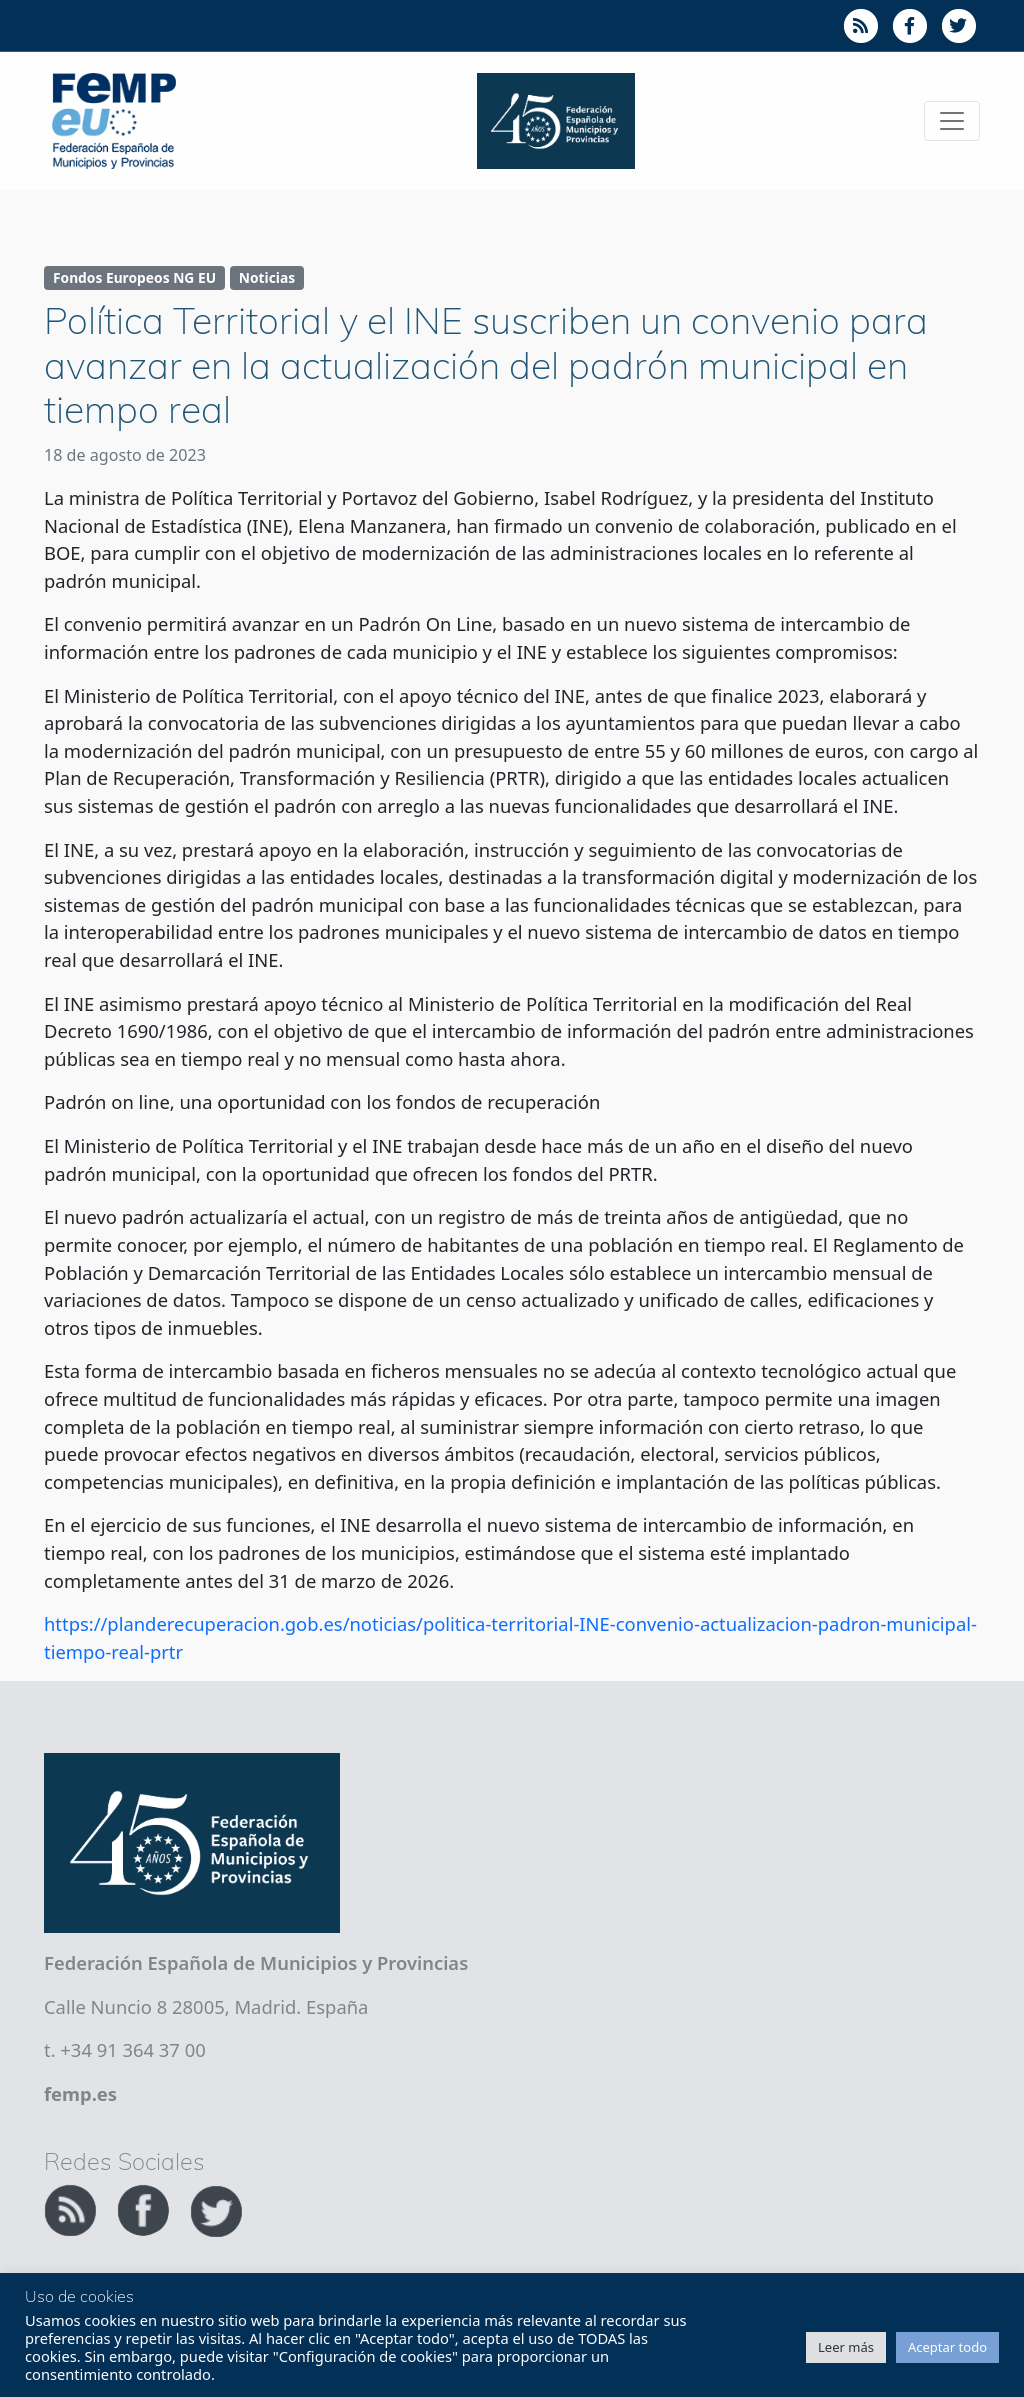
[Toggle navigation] (952, 121)
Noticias (267, 277)
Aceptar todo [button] (947, 2347)
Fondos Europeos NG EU (134, 277)
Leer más (846, 2347)
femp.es (80, 2093)
